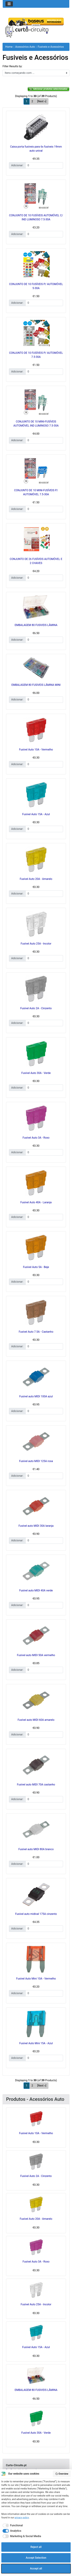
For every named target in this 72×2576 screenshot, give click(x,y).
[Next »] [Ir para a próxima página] (41, 101)
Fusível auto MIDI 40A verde (36, 1590)
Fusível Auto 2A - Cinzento (36, 1008)
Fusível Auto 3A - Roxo (36, 1137)
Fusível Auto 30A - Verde (36, 1073)
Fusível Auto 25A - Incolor (36, 943)
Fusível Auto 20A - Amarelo (36, 879)
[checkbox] (12, 2525)
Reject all (36, 2547)
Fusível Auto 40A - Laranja (36, 1202)
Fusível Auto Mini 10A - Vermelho (36, 1978)
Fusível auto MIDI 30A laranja (36, 1525)
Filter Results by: (12, 66)
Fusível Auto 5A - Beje (36, 1267)
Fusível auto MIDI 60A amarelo (36, 1719)
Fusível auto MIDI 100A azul (36, 1396)
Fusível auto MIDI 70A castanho (36, 1784)
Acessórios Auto (25, 46)
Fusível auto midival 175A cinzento (36, 1913)
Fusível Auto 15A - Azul (36, 814)
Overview (61, 2473)
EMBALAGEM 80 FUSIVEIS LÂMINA (36, 625)
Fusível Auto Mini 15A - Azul (36, 2043)
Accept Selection (36, 2557)
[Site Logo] (26, 26)
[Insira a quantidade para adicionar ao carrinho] (44, 165)
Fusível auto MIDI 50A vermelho (36, 1655)
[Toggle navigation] (9, 3)
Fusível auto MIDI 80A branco (36, 1849)
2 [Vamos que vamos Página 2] (32, 101)
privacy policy (22, 2517)
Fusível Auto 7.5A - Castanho (36, 1331)
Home (9, 46)
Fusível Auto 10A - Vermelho (36, 749)
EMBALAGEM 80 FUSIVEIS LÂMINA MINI (35, 684)
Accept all (36, 2568)
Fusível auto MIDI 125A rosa (36, 1461)
